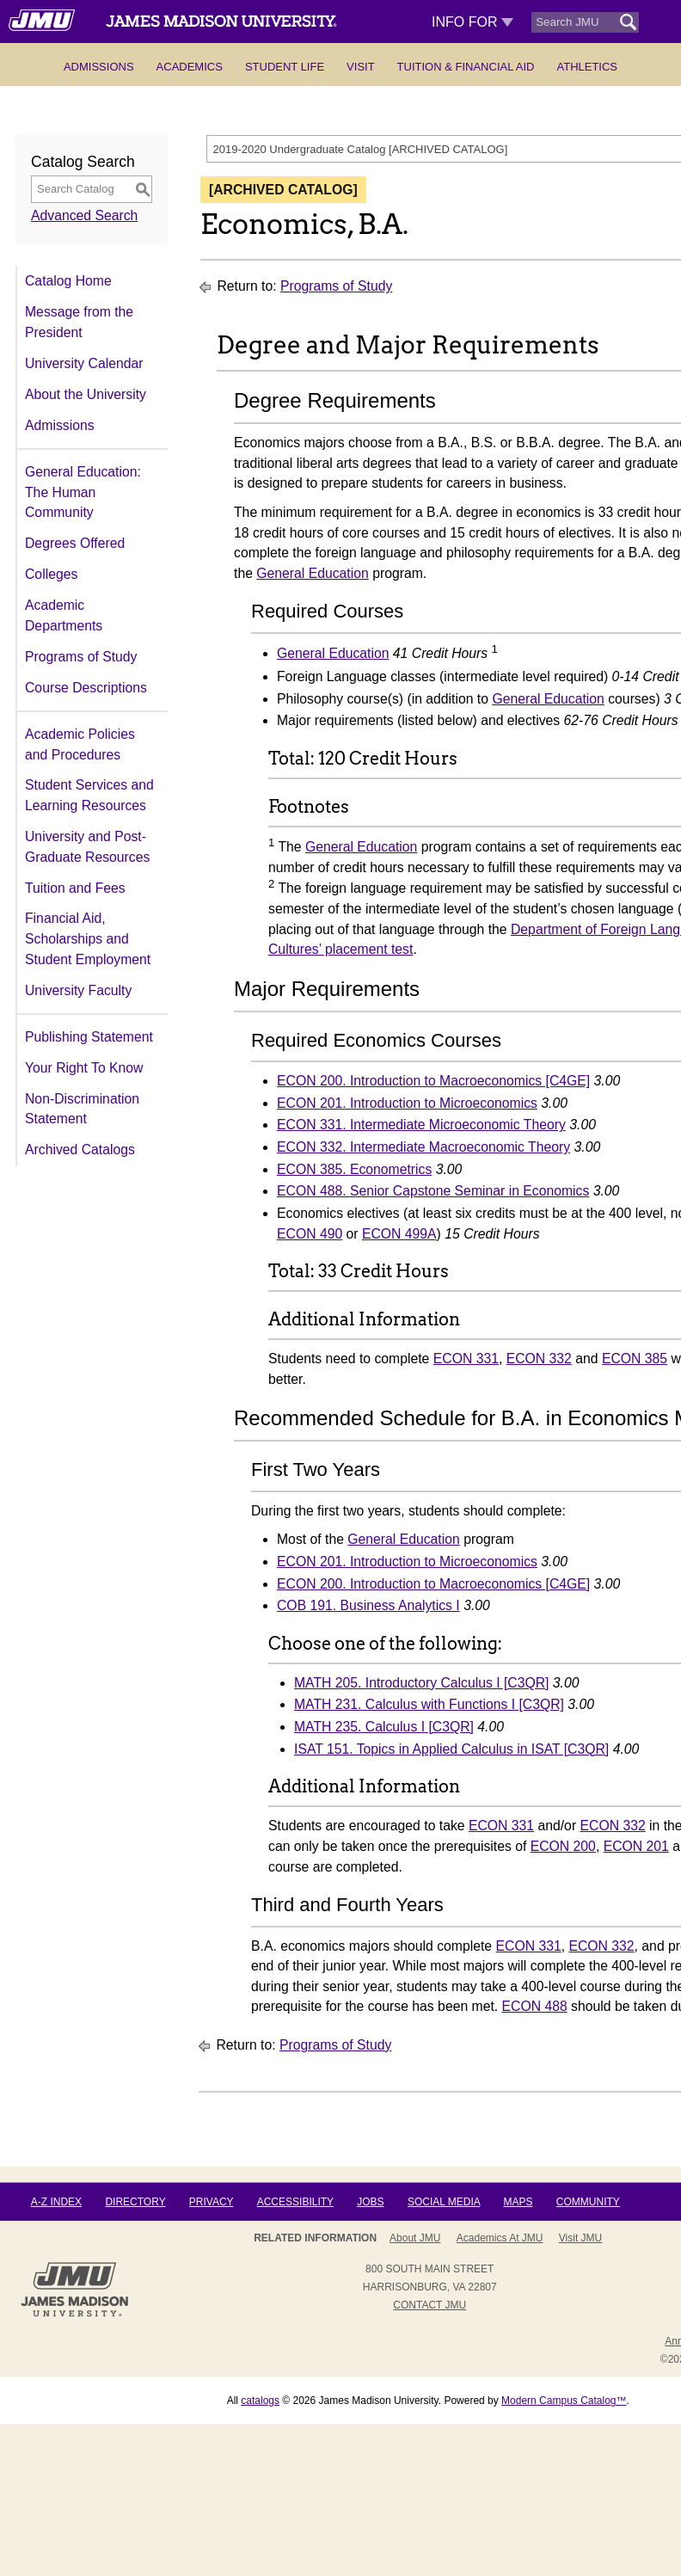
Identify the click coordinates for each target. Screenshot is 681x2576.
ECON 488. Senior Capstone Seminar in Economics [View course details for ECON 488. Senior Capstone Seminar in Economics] (433, 1190)
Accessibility (295, 2202)
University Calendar (84, 363)
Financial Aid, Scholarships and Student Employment (87, 938)
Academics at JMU (500, 2238)
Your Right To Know (84, 1068)
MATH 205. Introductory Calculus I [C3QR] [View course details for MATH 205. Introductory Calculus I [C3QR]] (421, 1682)
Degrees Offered (75, 543)
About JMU (415, 2238)
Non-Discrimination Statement (82, 1109)
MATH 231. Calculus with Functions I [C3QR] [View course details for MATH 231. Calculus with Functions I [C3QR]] (429, 1704)
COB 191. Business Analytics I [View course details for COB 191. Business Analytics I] (368, 1605)
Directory (135, 2202)
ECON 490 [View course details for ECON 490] (309, 1234)
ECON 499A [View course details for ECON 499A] (399, 1234)
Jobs (370, 2202)
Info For (472, 22)
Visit (361, 66)
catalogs (260, 2401)
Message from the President (79, 322)
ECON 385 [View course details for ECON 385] (634, 1358)
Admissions (99, 66)
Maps (517, 2202)
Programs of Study (81, 656)
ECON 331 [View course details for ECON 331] (466, 1358)
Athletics (586, 66)
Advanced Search (84, 215)
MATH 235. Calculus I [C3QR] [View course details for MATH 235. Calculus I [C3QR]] (384, 1726)
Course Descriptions (86, 687)
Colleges (51, 574)
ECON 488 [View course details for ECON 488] (535, 2006)
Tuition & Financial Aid (466, 66)
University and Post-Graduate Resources (87, 846)
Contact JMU (429, 2305)
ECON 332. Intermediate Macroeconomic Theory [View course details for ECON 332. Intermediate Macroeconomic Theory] (423, 1147)
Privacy (211, 2202)
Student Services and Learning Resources (89, 795)
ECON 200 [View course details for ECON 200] (563, 1846)
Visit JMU (580, 2238)
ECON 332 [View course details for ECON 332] (539, 1358)
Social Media (444, 2202)
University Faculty (78, 990)
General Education (312, 573)
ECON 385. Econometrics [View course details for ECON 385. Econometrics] (354, 1169)
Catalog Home (68, 281)
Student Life (284, 66)
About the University (85, 394)
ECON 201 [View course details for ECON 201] (636, 1846)
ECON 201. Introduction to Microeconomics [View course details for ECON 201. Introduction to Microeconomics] (407, 1103)
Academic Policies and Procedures (80, 744)
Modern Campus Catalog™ (563, 2401)
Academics (189, 66)
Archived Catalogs (80, 1149)
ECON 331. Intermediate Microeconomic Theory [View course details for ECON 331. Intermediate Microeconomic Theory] (421, 1124)
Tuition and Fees (75, 888)
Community (588, 2202)
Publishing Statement (89, 1037)
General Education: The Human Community (83, 492)
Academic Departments (63, 615)
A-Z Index (56, 2202)
